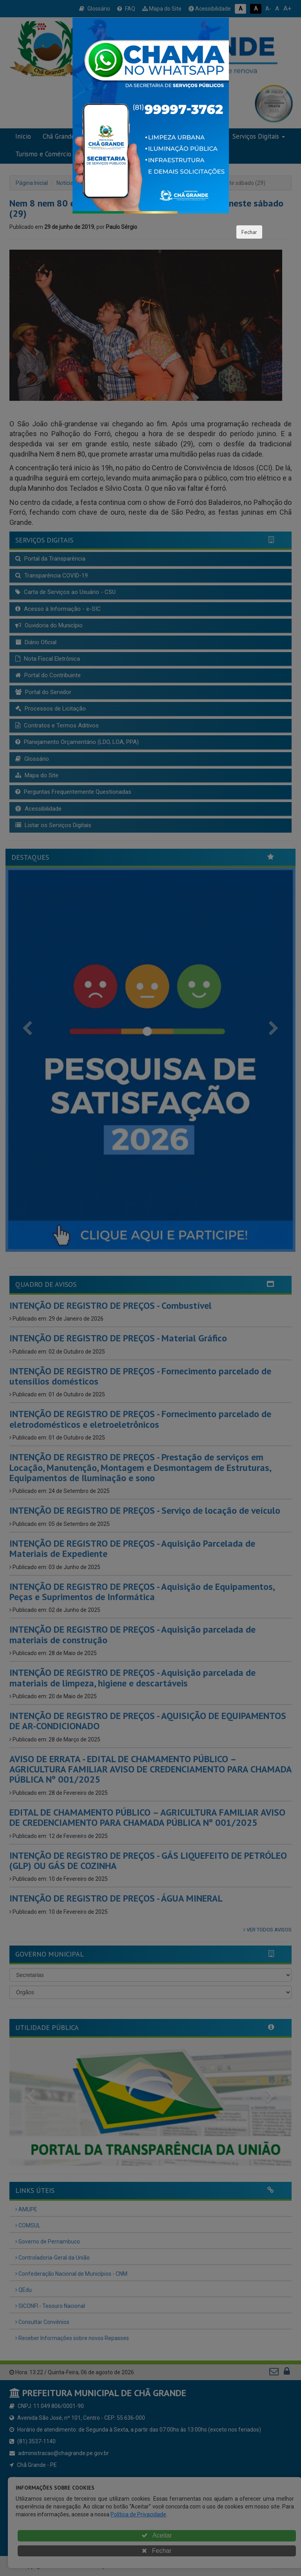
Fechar (249, 232)
